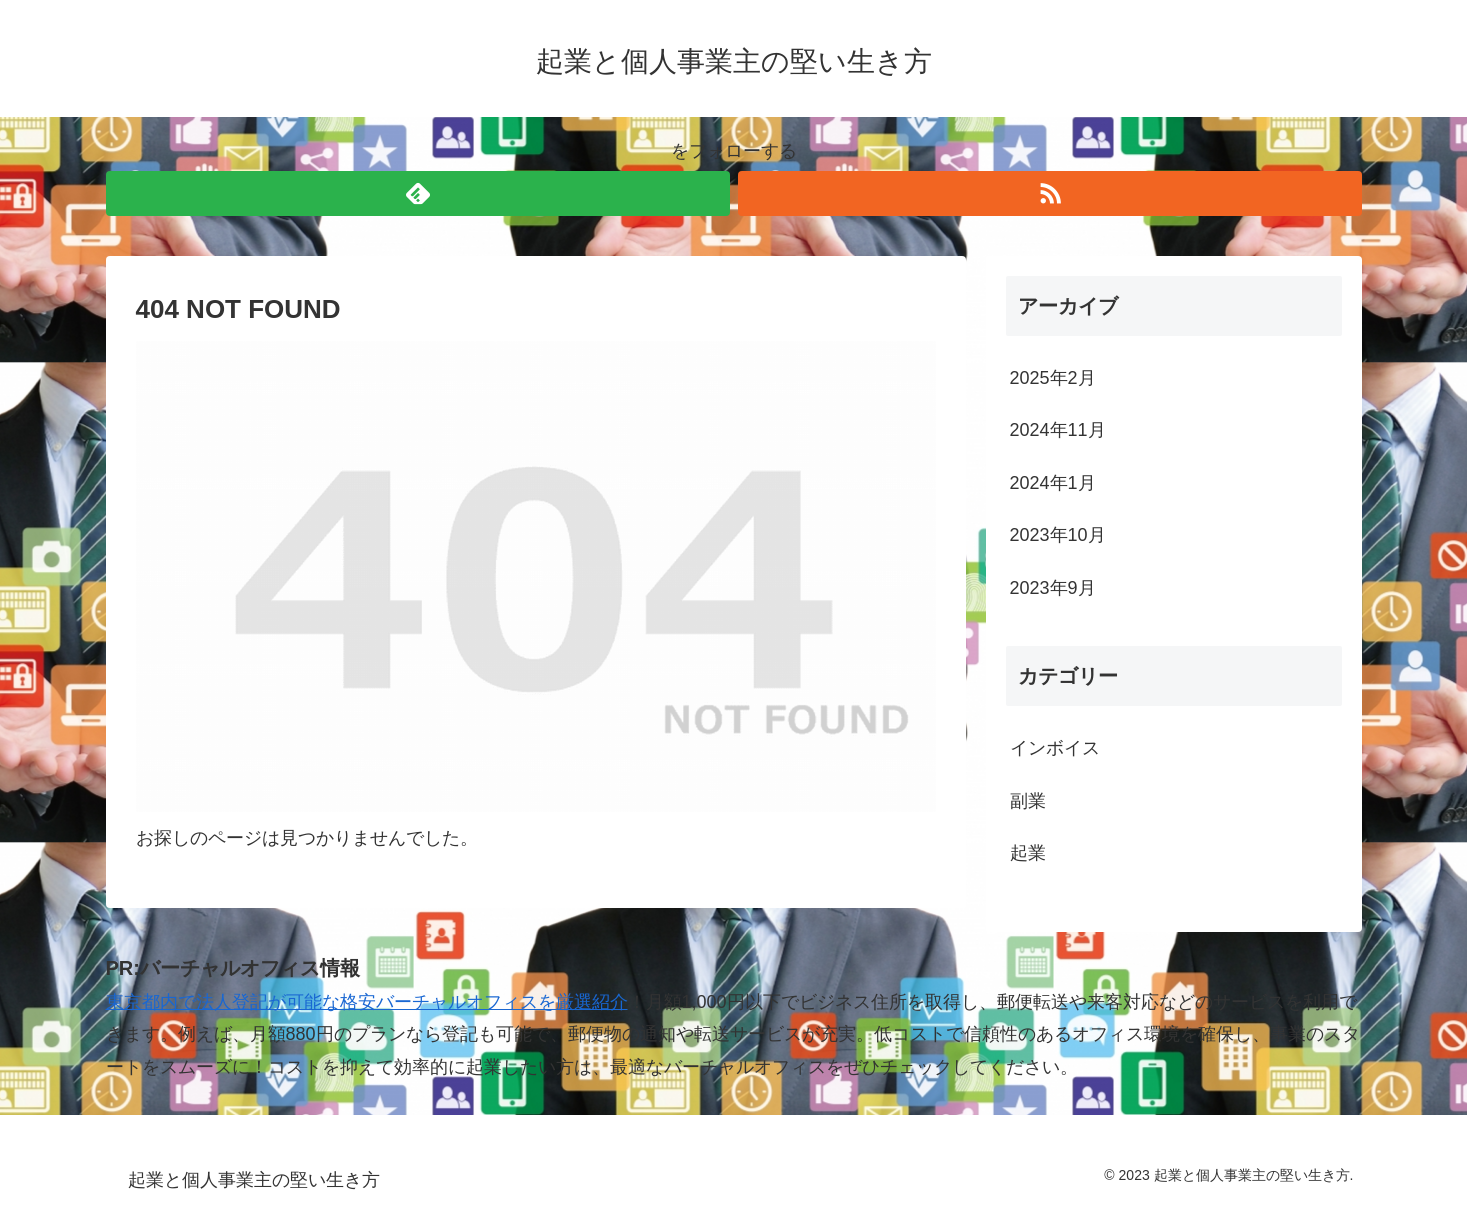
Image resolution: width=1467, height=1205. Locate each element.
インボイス (1055, 748)
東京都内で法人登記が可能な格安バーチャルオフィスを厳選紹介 (367, 1002)
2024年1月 (1053, 483)
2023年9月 (1053, 588)
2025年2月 (1053, 378)
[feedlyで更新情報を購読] (418, 193)
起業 (1028, 853)
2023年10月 (1058, 535)
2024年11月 (1058, 430)
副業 (1028, 801)
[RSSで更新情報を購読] (1050, 193)
